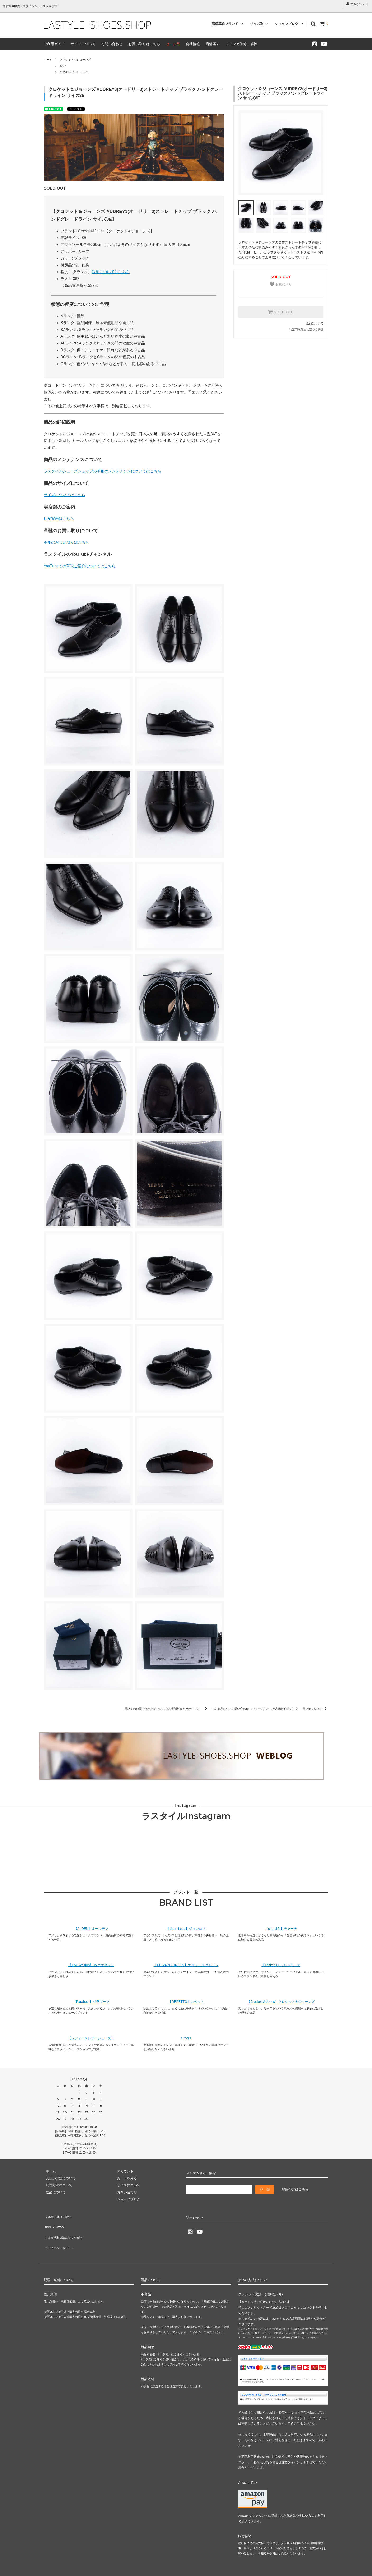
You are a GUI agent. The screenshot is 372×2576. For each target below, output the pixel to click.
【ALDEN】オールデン (91, 1928)
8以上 (63, 66)
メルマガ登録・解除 (242, 44)
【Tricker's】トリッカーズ (280, 1965)
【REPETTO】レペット (186, 2001)
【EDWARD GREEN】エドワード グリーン (185, 1965)
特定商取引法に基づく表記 (306, 329)
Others (186, 2038)
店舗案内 (213, 44)
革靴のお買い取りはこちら (66, 542)
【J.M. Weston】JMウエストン (91, 1965)
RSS (47, 2222)
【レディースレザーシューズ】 (91, 2038)
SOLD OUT (281, 312)
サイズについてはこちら (64, 495)
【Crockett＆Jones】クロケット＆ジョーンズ (281, 2001)
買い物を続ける (315, 1708)
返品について (314, 323)
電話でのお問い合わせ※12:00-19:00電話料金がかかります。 (166, 1708)
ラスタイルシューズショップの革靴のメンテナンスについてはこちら (102, 471)
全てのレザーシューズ (74, 72)
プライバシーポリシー (60, 2236)
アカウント (357, 4)
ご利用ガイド (54, 44)
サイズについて (83, 44)
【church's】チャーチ (281, 1928)
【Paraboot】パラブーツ (91, 2001)
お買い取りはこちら (144, 44)
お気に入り (281, 284)
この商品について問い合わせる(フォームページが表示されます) (255, 1708)
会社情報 (193, 44)
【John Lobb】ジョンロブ (186, 1928)
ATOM (57, 2222)
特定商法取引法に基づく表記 (65, 2229)
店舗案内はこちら (59, 519)
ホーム (48, 59)
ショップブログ (289, 24)
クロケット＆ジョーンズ (75, 59)
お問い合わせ (112, 44)
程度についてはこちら (111, 272)
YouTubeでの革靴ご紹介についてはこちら (80, 566)
